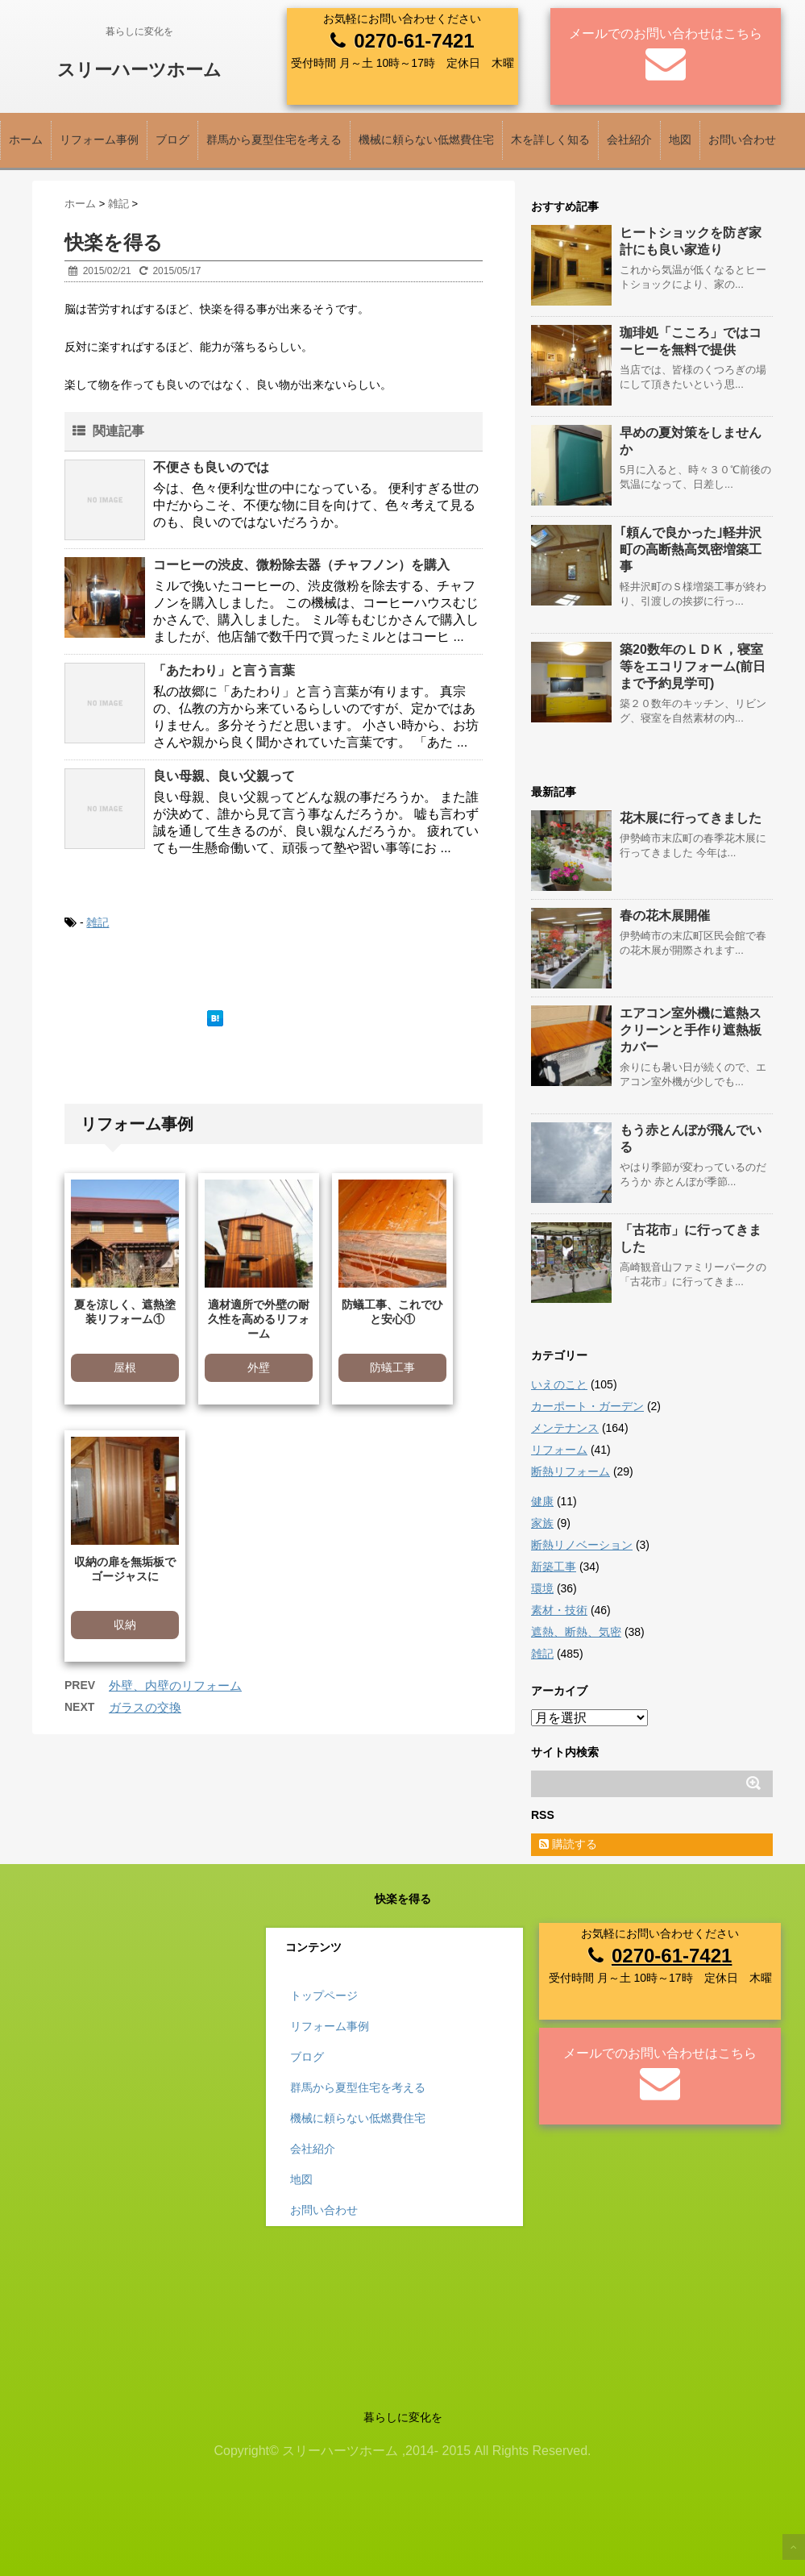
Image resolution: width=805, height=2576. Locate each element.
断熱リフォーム (570, 1471)
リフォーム (559, 1449)
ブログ (172, 139)
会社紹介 (629, 139)
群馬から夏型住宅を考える (274, 139)
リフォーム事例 (99, 139)
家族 (542, 1523)
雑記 (97, 922)
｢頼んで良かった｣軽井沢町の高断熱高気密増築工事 (690, 549)
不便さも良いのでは (211, 467)
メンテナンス (565, 1427)
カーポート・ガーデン (587, 1406)
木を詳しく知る (550, 139)
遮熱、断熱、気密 (576, 1631)
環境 (542, 1588)
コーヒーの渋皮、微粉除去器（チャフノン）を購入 (301, 565)
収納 (125, 1624)
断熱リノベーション (582, 1544)
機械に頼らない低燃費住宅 (426, 139)
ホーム (26, 139)
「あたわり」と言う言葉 (224, 670)
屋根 (125, 1367)
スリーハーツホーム (139, 70)
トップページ (324, 1995)
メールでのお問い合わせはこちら (665, 33)
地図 (680, 139)
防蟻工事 (392, 1367)
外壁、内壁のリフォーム (175, 1685)
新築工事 (553, 1566)
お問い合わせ (742, 139)
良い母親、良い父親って (224, 776)
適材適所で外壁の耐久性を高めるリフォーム (258, 1319)
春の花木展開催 (665, 915)
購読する (568, 1843)
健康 (542, 1501)
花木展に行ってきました (690, 818)
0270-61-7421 (414, 41)
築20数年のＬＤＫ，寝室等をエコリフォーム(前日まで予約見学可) (693, 666)
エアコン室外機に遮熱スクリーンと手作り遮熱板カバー (690, 1030)
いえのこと (559, 1384)
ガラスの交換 (145, 1707)
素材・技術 (559, 1610)
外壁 (258, 1367)
